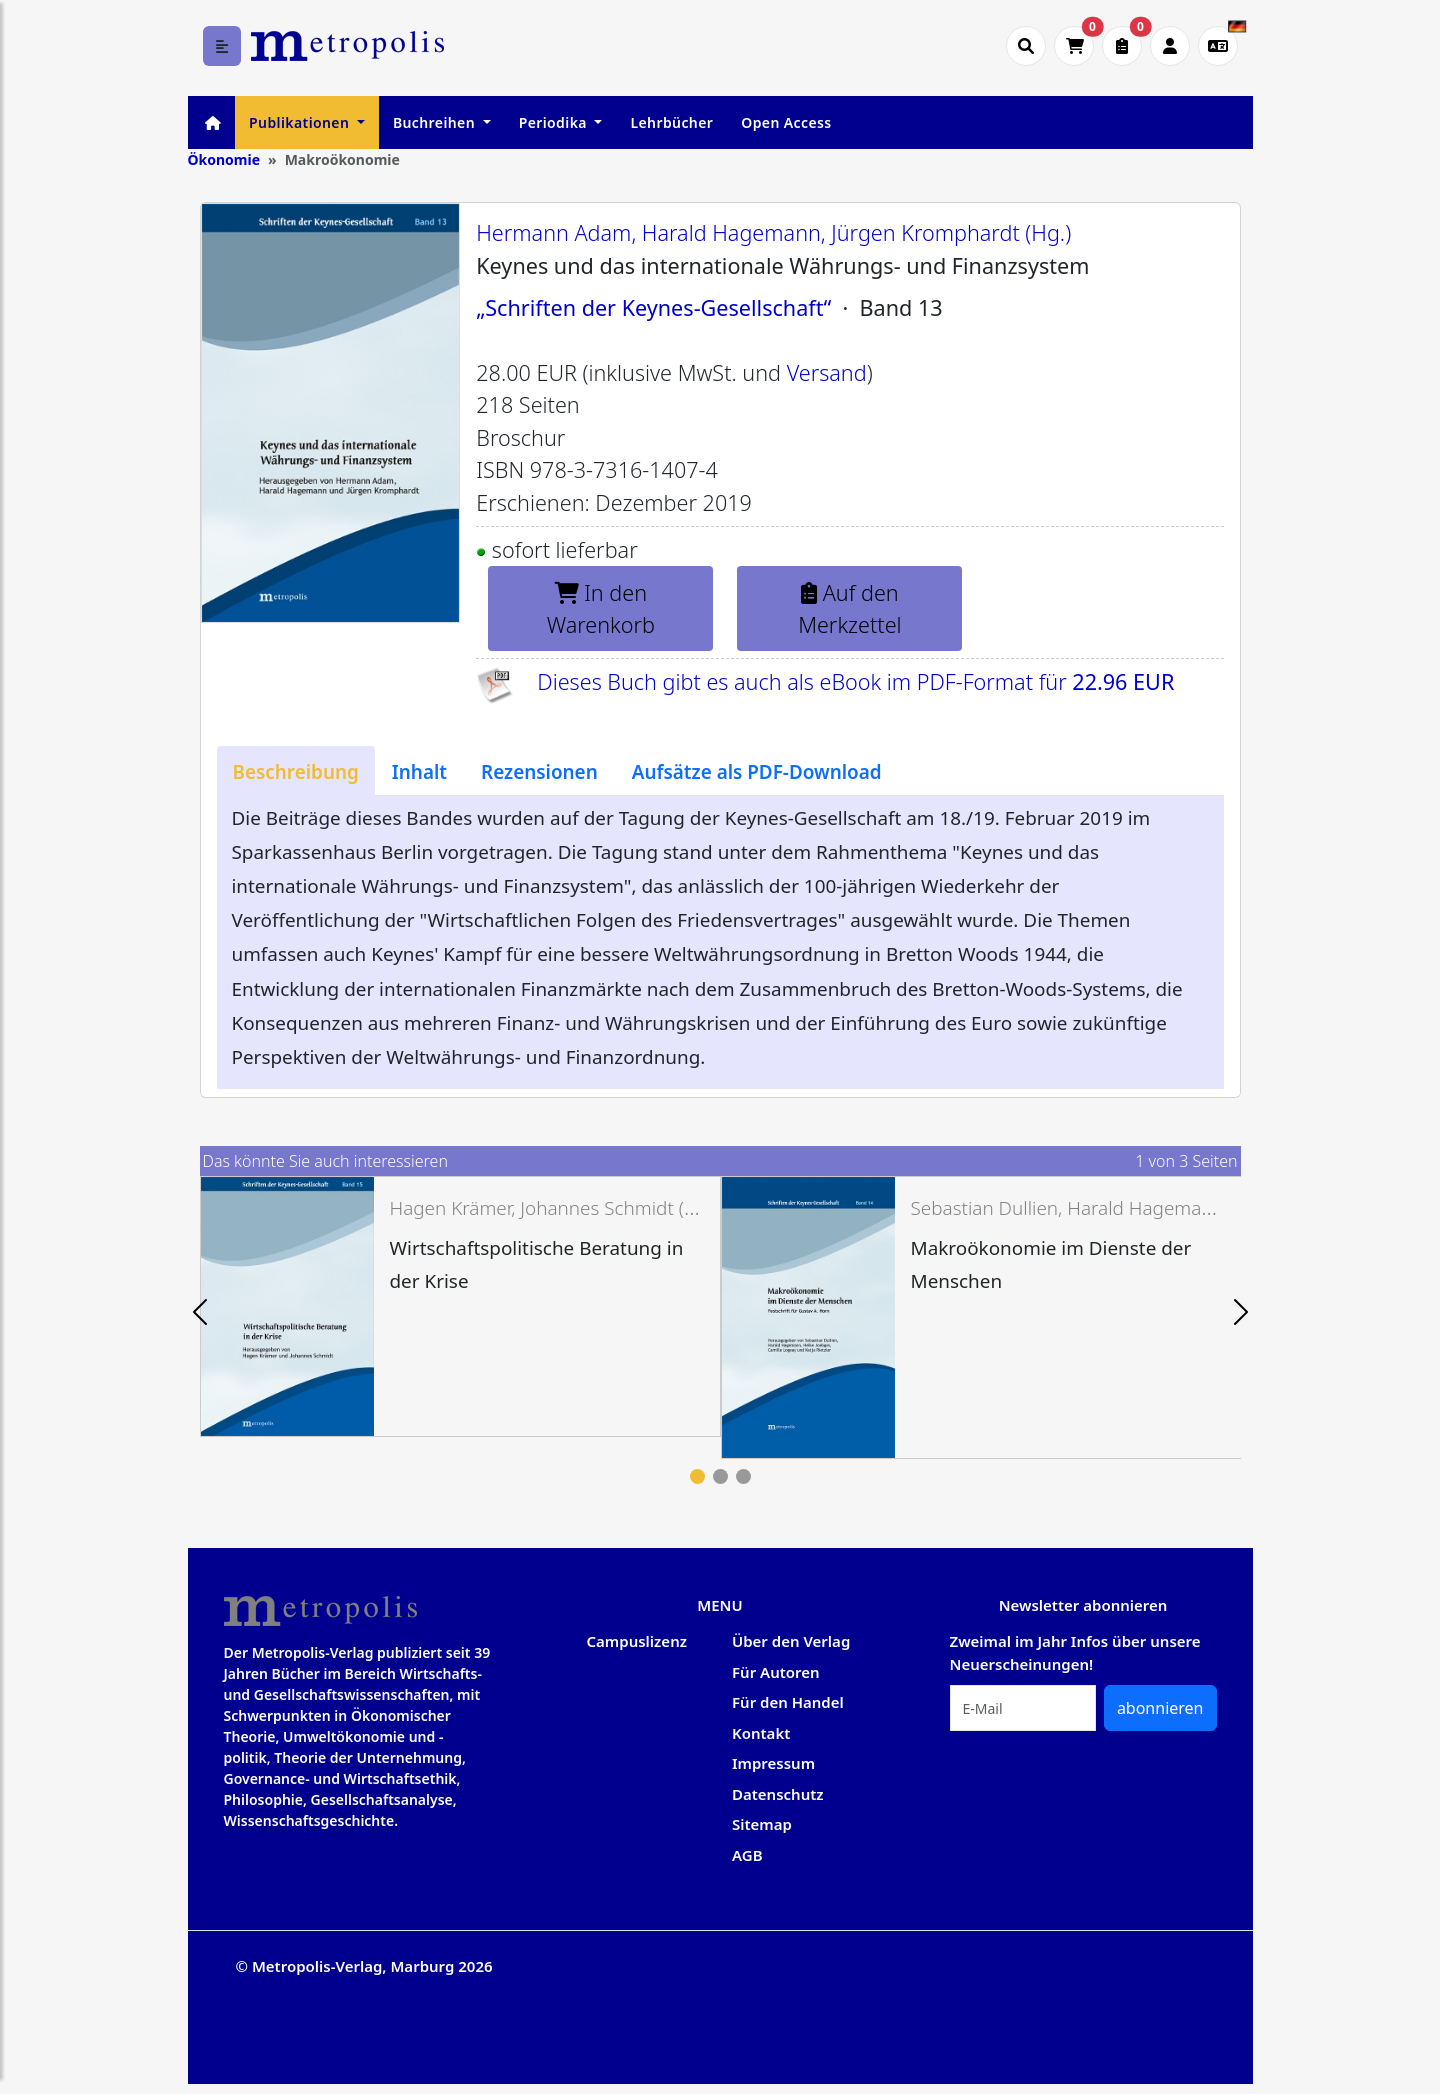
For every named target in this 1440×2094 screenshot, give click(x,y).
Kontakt (761, 1733)
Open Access (786, 122)
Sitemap (762, 1824)
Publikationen (301, 122)
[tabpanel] (460, 1307)
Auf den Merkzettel (849, 608)
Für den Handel (788, 1702)
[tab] (296, 771)
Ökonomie (224, 159)
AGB (747, 1855)
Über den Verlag (791, 1641)
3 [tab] (743, 1476)
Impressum (773, 1763)
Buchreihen (436, 122)
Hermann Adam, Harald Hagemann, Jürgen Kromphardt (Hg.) (773, 232)
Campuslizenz (637, 1641)
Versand (827, 372)
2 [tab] (720, 1476)
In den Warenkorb (601, 608)
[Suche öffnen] (1026, 46)
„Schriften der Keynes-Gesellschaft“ (653, 307)
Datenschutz (778, 1794)
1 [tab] (697, 1476)
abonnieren (1160, 1708)
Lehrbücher (671, 122)
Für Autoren (776, 1672)
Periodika (555, 122)
